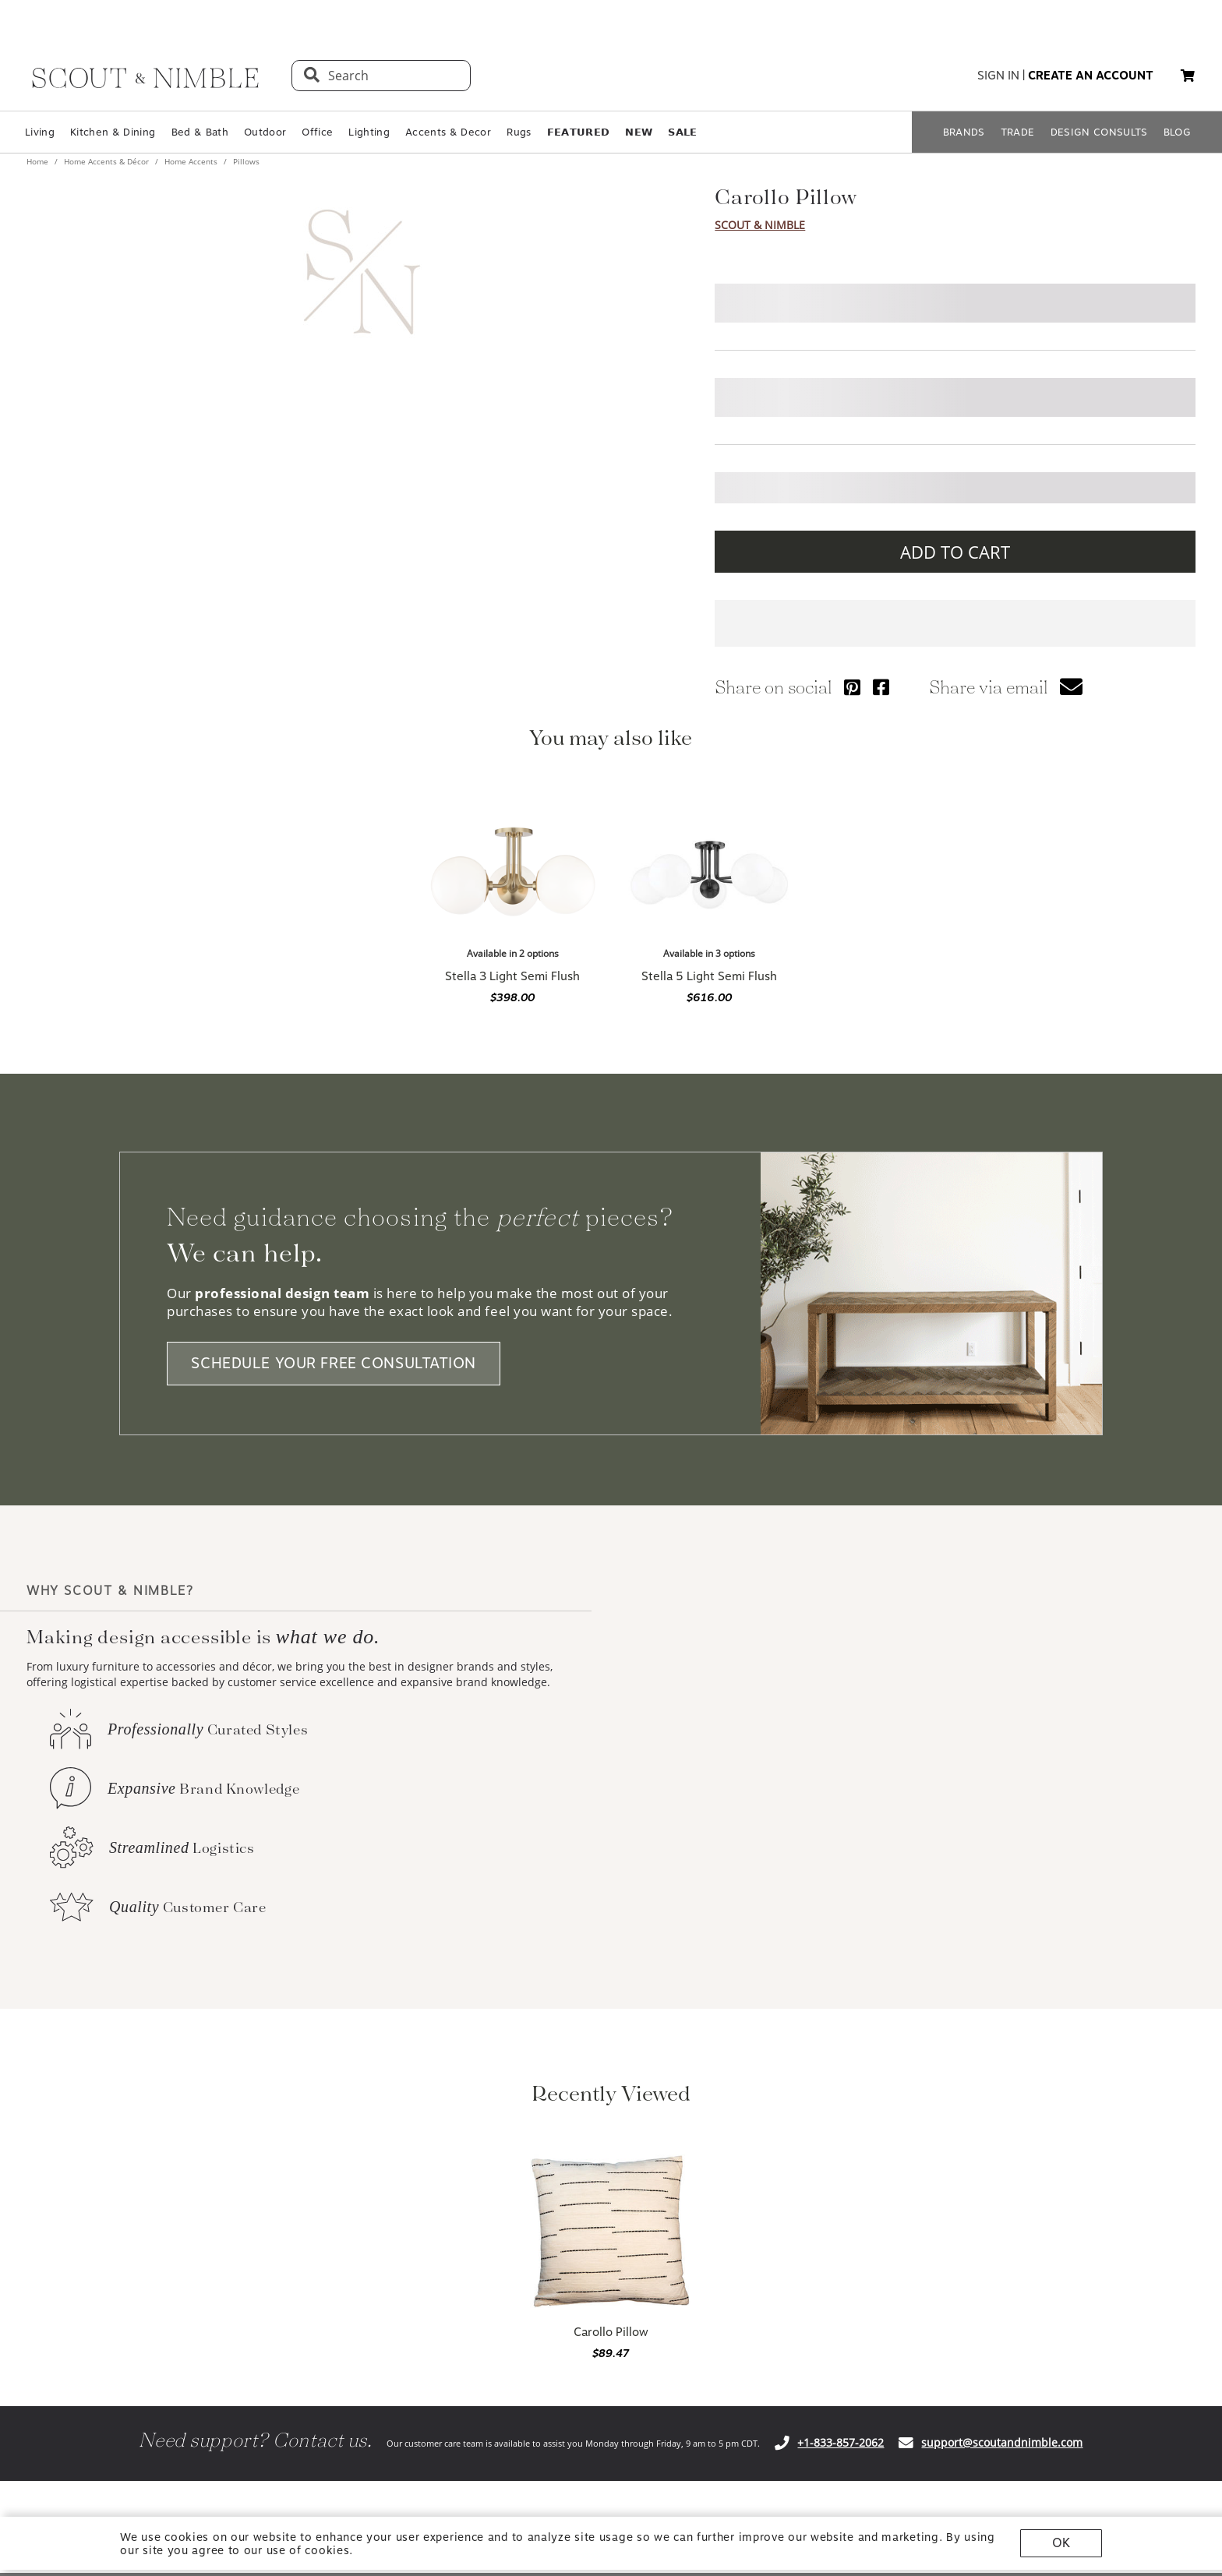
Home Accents (191, 161)
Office (317, 132)
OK (1061, 2542)
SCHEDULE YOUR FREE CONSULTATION (333, 1364)
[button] (1188, 75)
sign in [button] (998, 76)
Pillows (245, 161)
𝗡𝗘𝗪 (638, 132)
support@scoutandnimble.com (1001, 2442)
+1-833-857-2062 (840, 2442)
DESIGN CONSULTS (1099, 132)
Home (38, 161)
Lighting (369, 132)
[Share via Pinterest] (852, 687)
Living (40, 132)
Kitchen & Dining (112, 132)
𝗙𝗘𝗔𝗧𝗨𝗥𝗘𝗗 (578, 132)
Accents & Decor (448, 132)
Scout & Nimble (760, 224)
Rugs (519, 132)
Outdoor (265, 132)
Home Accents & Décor (106, 161)
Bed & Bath (199, 132)
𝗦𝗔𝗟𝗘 (682, 132)
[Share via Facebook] (881, 687)
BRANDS (964, 132)
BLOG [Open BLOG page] (1177, 132)
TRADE (1018, 132)
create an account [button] (1090, 76)
